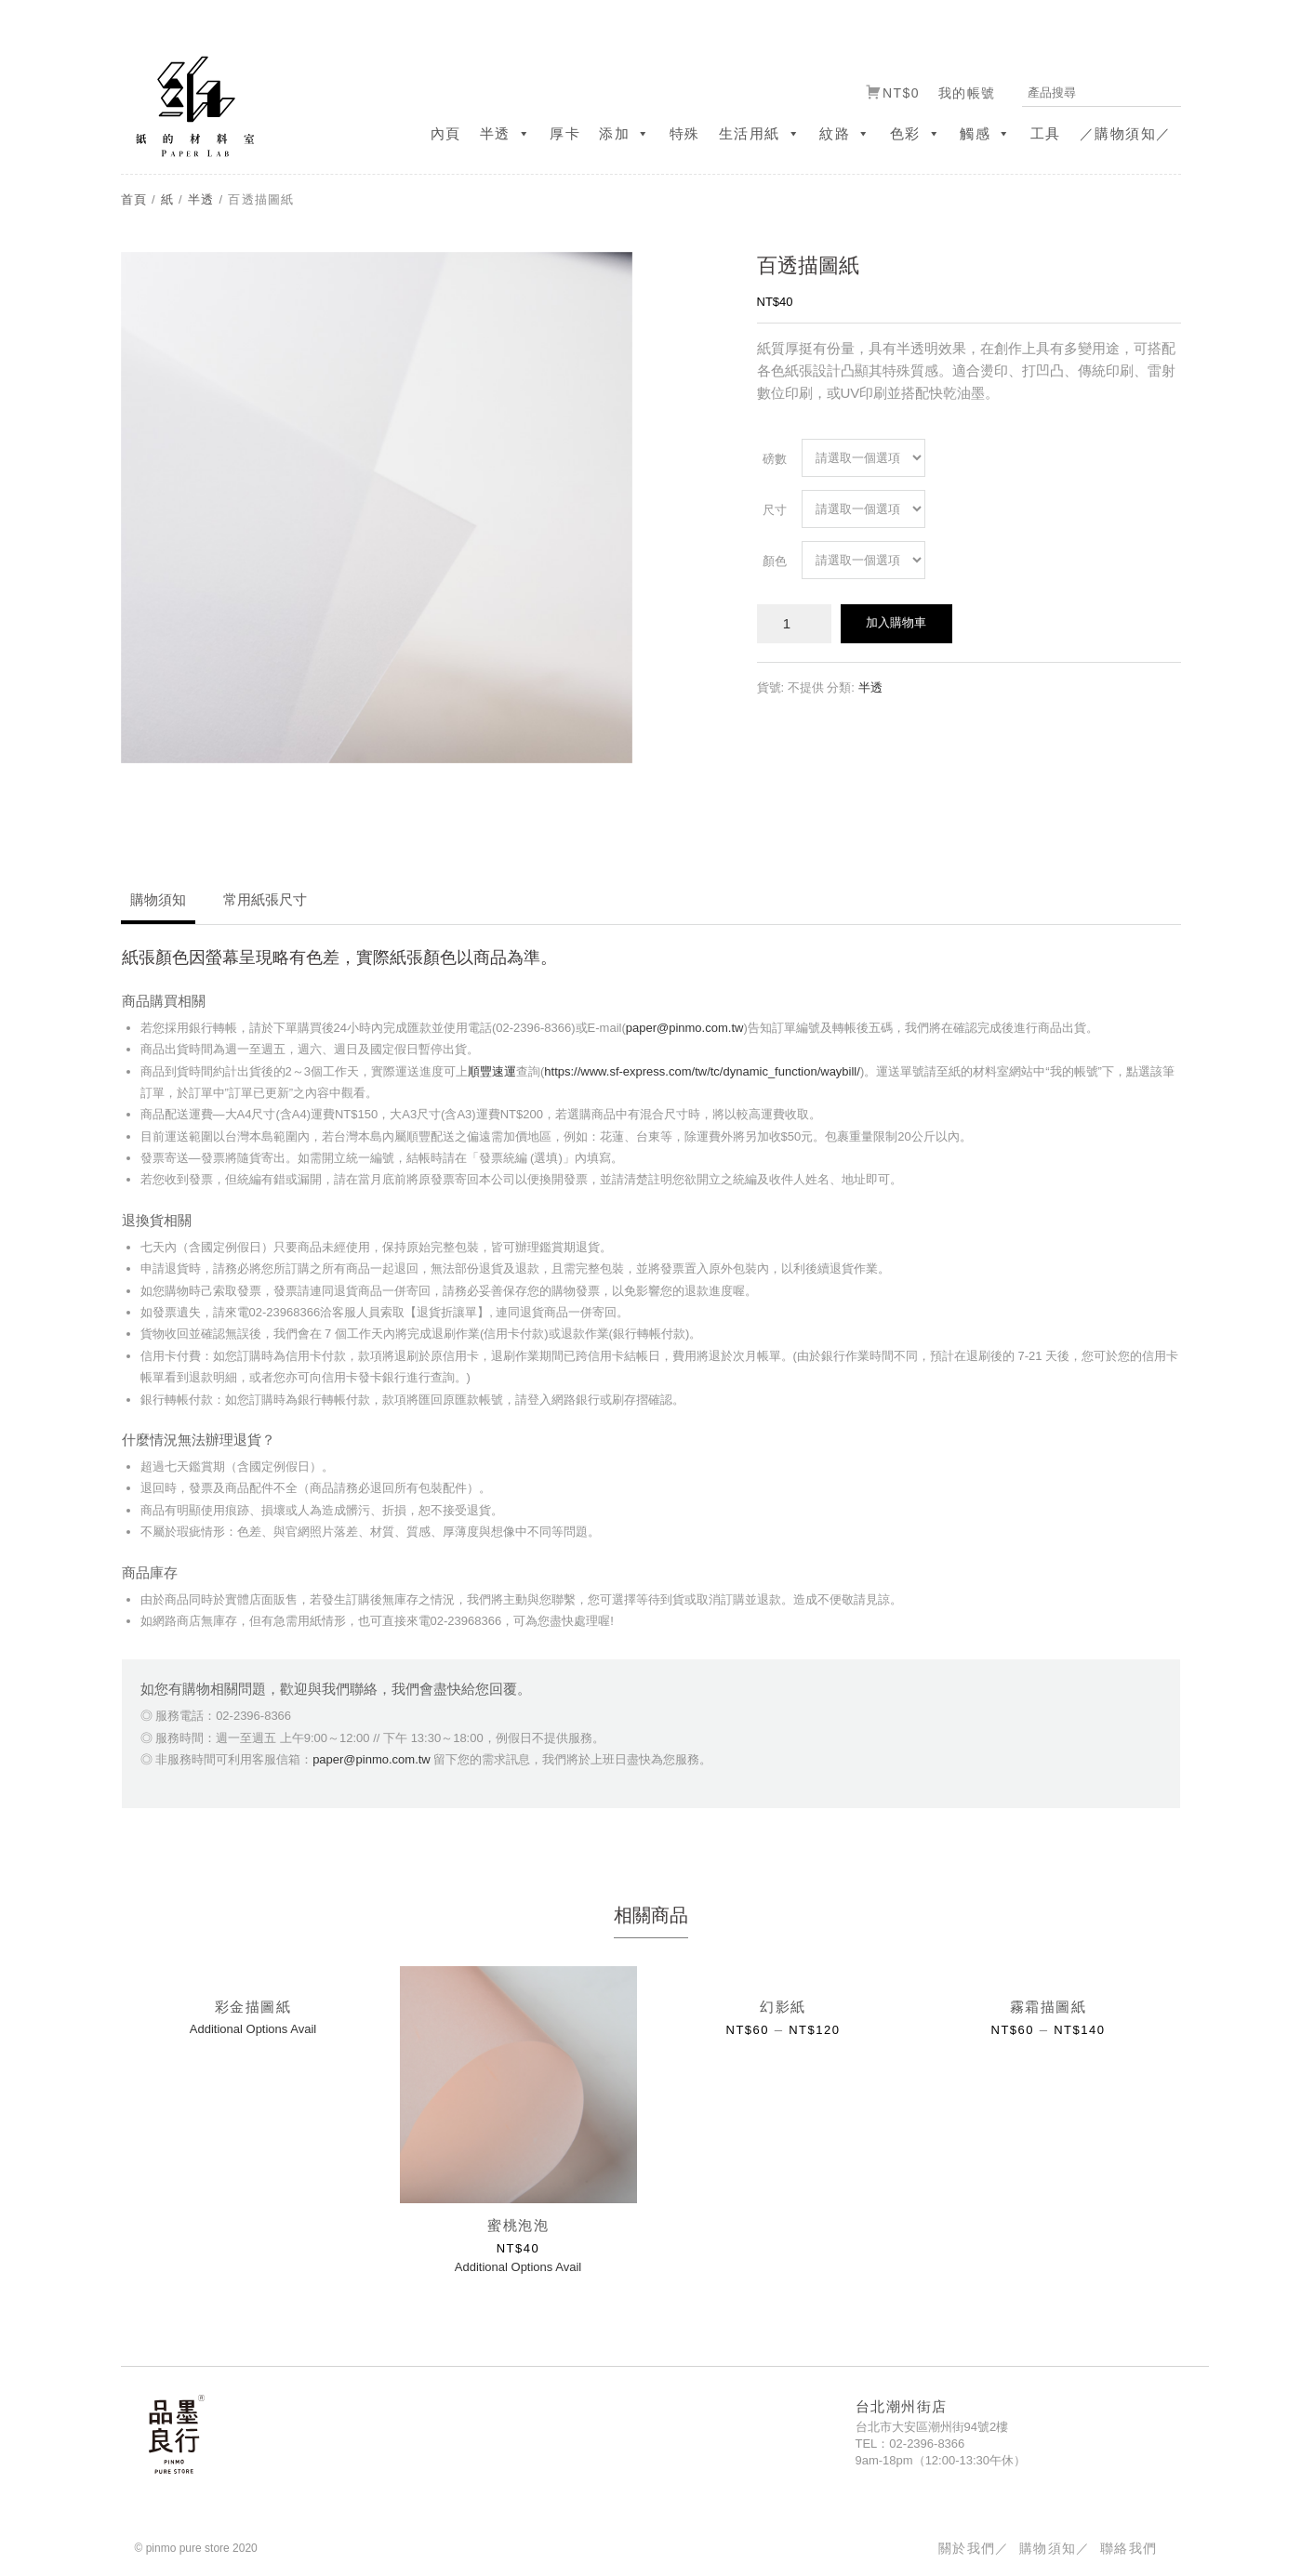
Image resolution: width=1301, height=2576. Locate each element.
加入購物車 (896, 622)
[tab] (158, 906)
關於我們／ (974, 2548)
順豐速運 (492, 1071)
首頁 (134, 199)
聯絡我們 (1129, 2548)
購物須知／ (1055, 2548)
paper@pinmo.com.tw (685, 1028)
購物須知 (158, 899)
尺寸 (775, 510)
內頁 (446, 133)
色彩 (916, 133)
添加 (625, 133)
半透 (506, 133)
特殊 (685, 133)
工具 (1045, 133)
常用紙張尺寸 (265, 899)
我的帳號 (967, 93)
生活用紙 (760, 133)
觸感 (986, 133)
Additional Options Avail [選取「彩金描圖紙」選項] (253, 2029)
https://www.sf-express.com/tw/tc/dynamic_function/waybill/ (702, 1071)
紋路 (845, 133)
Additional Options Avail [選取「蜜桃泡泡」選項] (518, 2267)
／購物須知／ (1126, 133)
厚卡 (565, 133)
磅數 (775, 459)
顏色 (775, 561)
